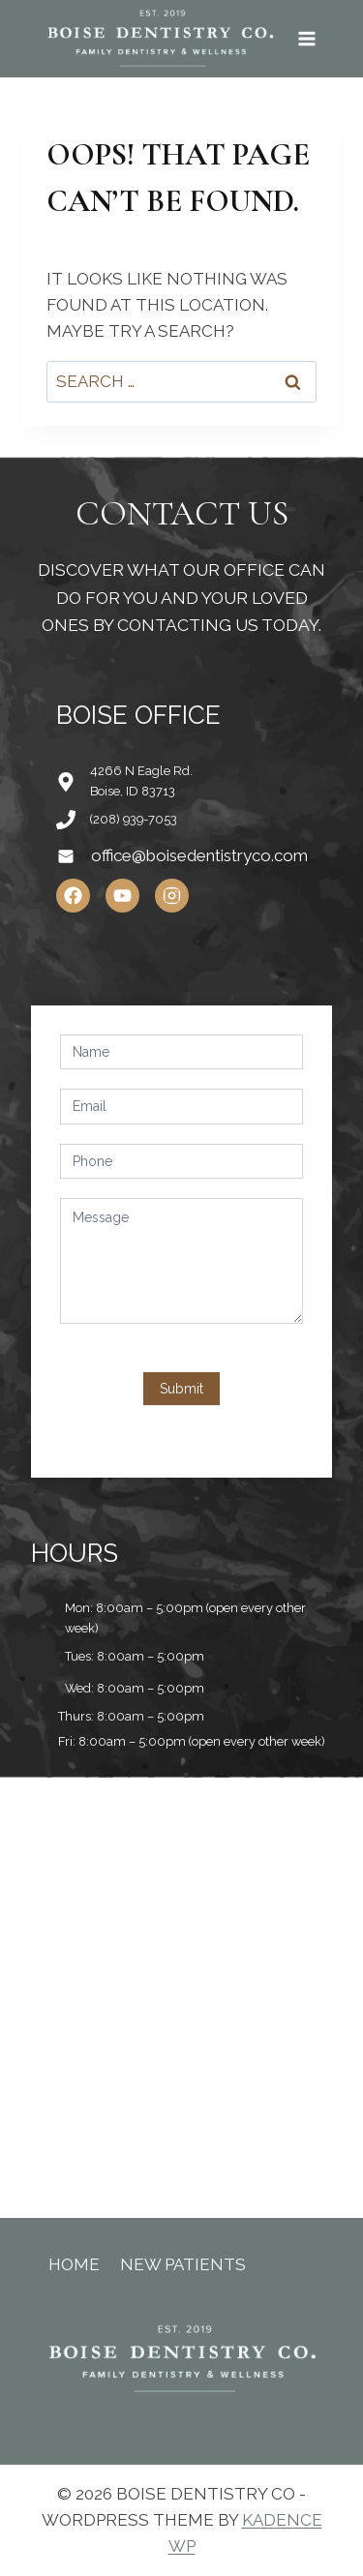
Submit (181, 1388)
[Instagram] (172, 896)
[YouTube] (122, 896)
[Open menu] (306, 38)
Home (74, 2264)
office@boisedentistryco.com (199, 855)
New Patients (183, 2264)
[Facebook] (73, 896)
